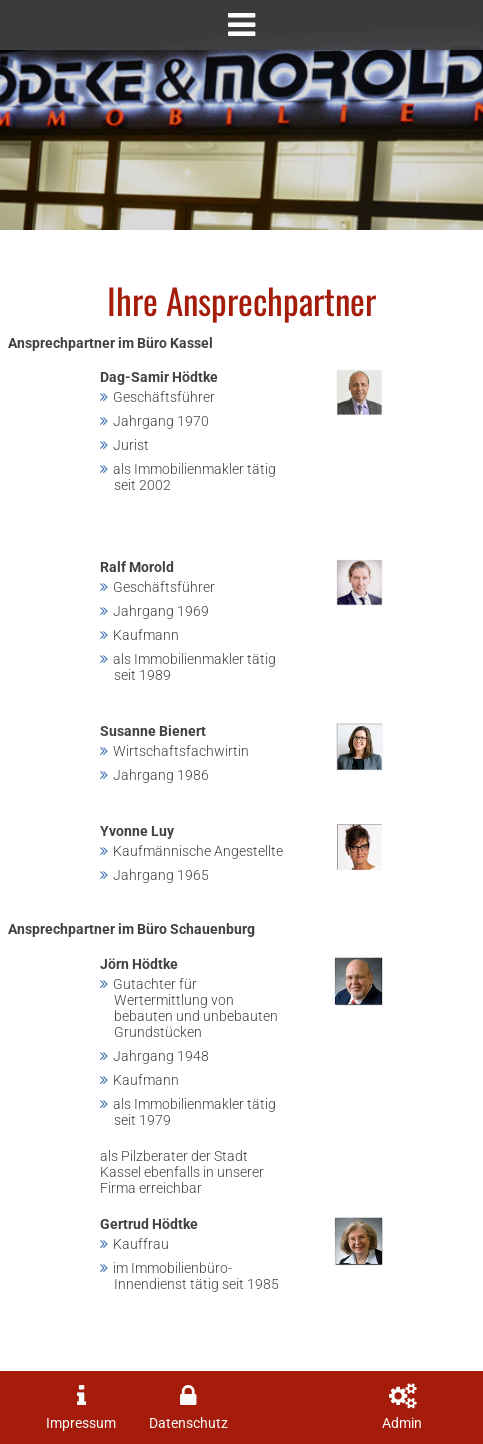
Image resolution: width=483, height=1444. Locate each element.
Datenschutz (188, 1423)
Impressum (81, 1423)
